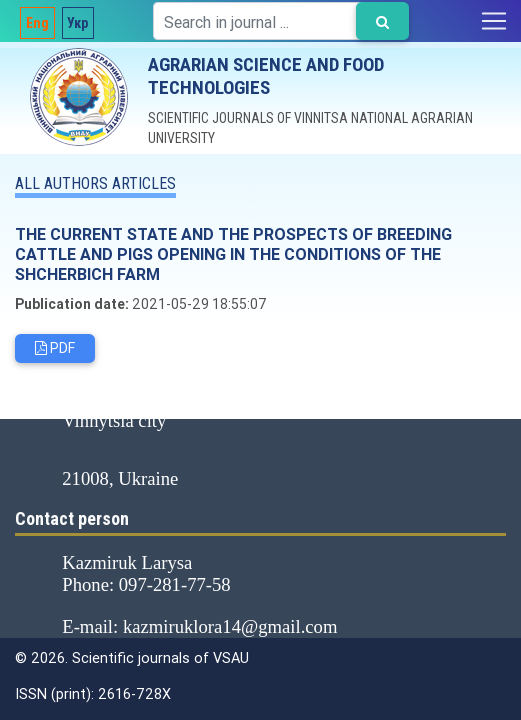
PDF (55, 348)
